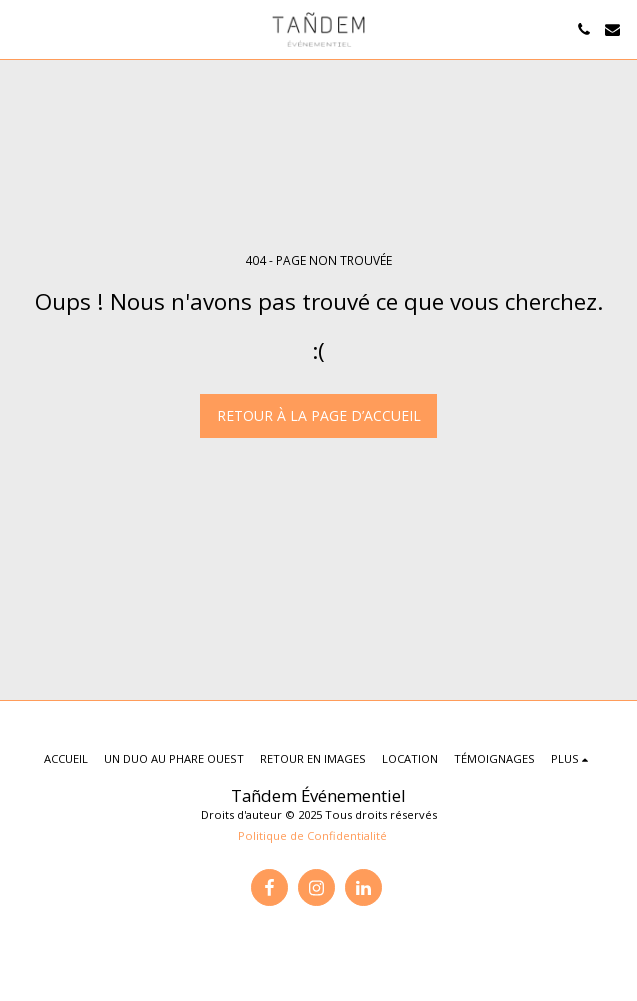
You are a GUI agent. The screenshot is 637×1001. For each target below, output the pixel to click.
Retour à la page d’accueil (319, 415)
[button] (22, 28)
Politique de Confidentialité (312, 835)
